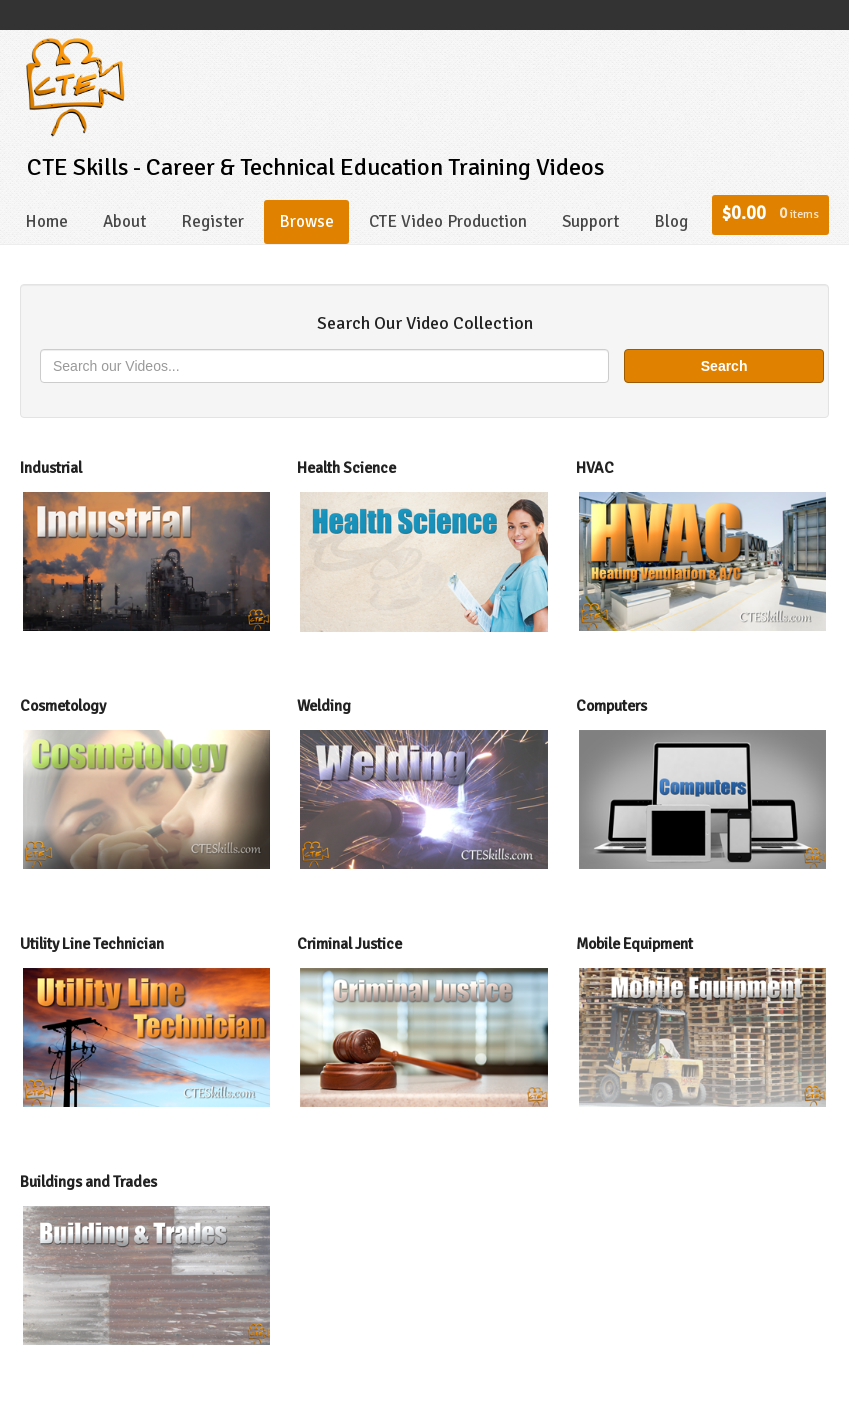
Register (212, 221)
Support (590, 221)
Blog (671, 221)
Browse (306, 221)
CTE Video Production (448, 221)
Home (46, 221)
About (124, 221)
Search (724, 366)
